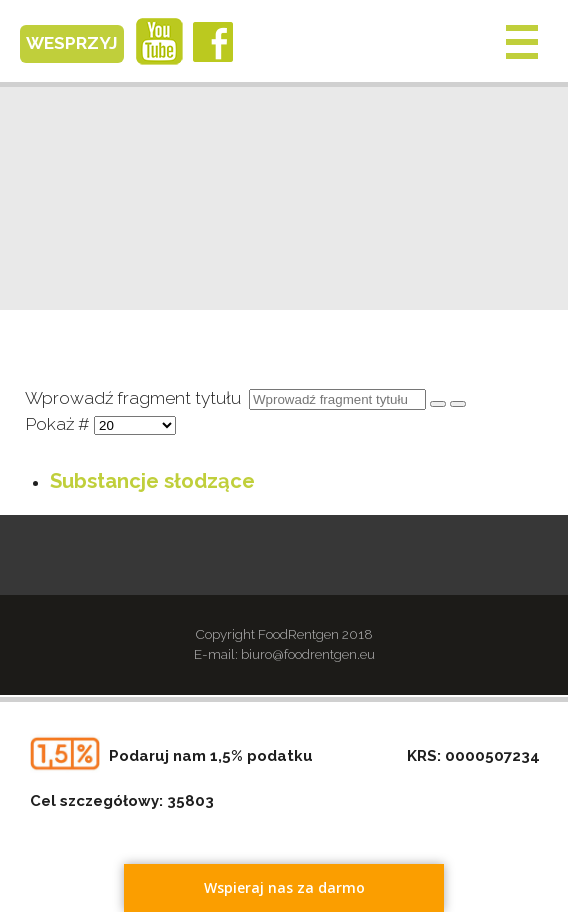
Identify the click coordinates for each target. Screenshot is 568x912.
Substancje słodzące (152, 481)
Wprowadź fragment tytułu (137, 398)
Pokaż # (59, 424)
